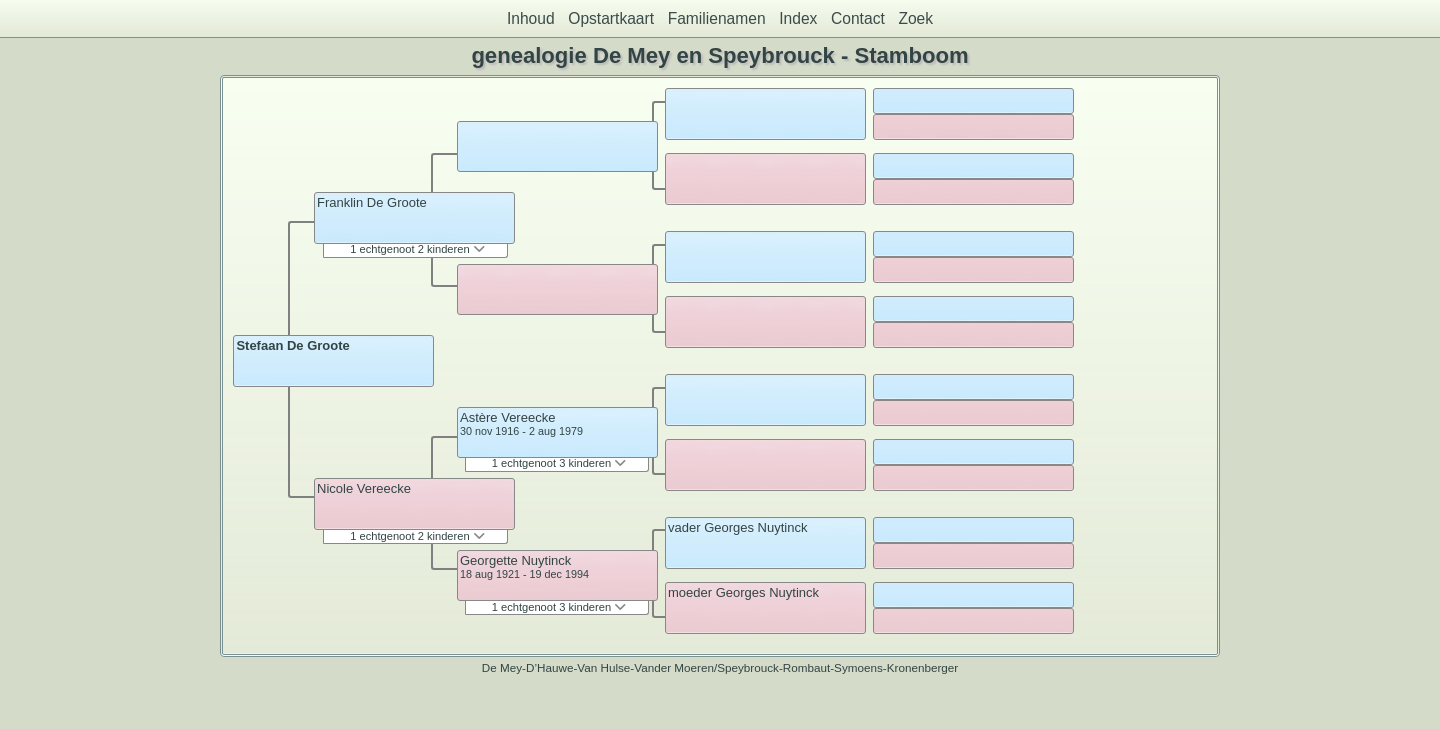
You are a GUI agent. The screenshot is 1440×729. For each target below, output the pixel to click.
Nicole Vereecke (364, 488)
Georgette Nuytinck (515, 560)
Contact (858, 18)
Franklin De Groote (372, 202)
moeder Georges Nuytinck (743, 592)
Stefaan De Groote (292, 345)
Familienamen (717, 18)
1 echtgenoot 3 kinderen (559, 463)
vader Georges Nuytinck (737, 527)
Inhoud (531, 18)
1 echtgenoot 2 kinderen (417, 249)
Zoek (915, 18)
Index (798, 18)
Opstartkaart (611, 18)
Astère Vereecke (507, 417)
